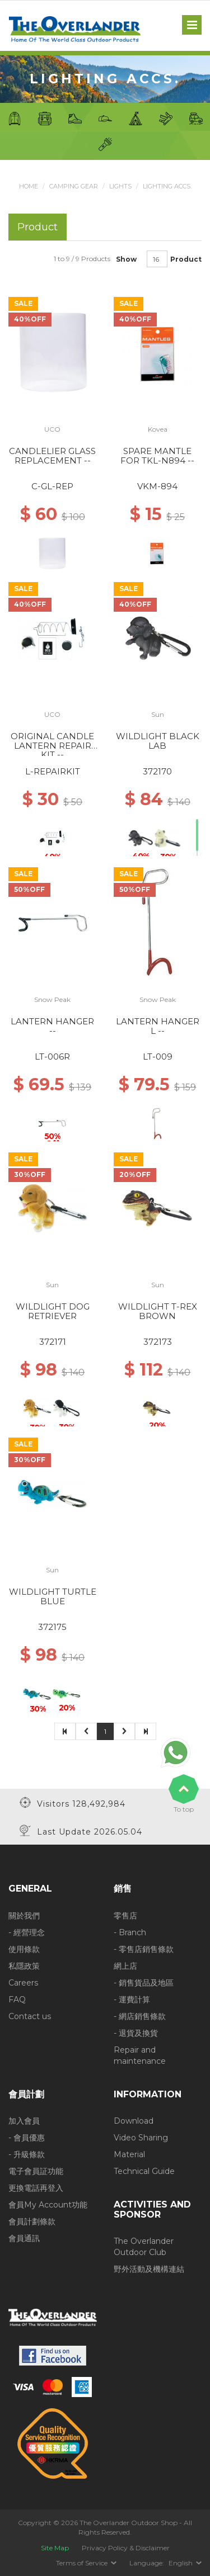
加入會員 (24, 2121)
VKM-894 (157, 486)
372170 (157, 771)
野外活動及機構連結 (149, 2269)
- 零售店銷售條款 (144, 1949)
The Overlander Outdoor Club (144, 2246)
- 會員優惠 (26, 2138)
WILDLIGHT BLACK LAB (157, 741)
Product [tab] (37, 226)
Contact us (29, 2016)
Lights (120, 186)
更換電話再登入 (35, 2188)
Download (133, 2121)
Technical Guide (144, 2171)
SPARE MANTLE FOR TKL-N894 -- (157, 456)
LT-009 (157, 1056)
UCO (52, 429)
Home (28, 186)
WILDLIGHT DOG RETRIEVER (53, 1311)
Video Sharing (141, 2138)
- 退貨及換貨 (136, 2033)
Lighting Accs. (167, 186)
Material (129, 2154)
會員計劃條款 (31, 2221)
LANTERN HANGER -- (52, 1026)
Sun (157, 714)
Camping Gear (73, 186)
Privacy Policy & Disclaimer (126, 2548)
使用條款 (24, 1949)
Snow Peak (52, 999)
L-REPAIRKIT (52, 771)
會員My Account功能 (47, 2205)
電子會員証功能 (35, 2171)
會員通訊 (24, 2238)
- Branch (130, 1932)
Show (126, 259)
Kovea (157, 429)
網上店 (125, 1966)
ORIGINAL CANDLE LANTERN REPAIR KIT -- (52, 745)
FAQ (17, 1999)
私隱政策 (24, 1966)
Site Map (55, 2548)
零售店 (125, 1916)
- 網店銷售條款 (140, 2016)
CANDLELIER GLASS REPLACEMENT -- (52, 456)
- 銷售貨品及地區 (144, 1983)
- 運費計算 (132, 1999)
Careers (23, 1983)
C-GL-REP (52, 486)
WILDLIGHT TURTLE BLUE (52, 1596)
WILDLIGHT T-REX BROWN (157, 1311)
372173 (157, 1341)
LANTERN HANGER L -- (157, 1026)
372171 (52, 1341)
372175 (52, 1627)
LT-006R (52, 1056)
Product (186, 259)
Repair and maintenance (140, 2055)
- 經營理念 (26, 1932)
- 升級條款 (26, 2154)
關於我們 (24, 1916)
